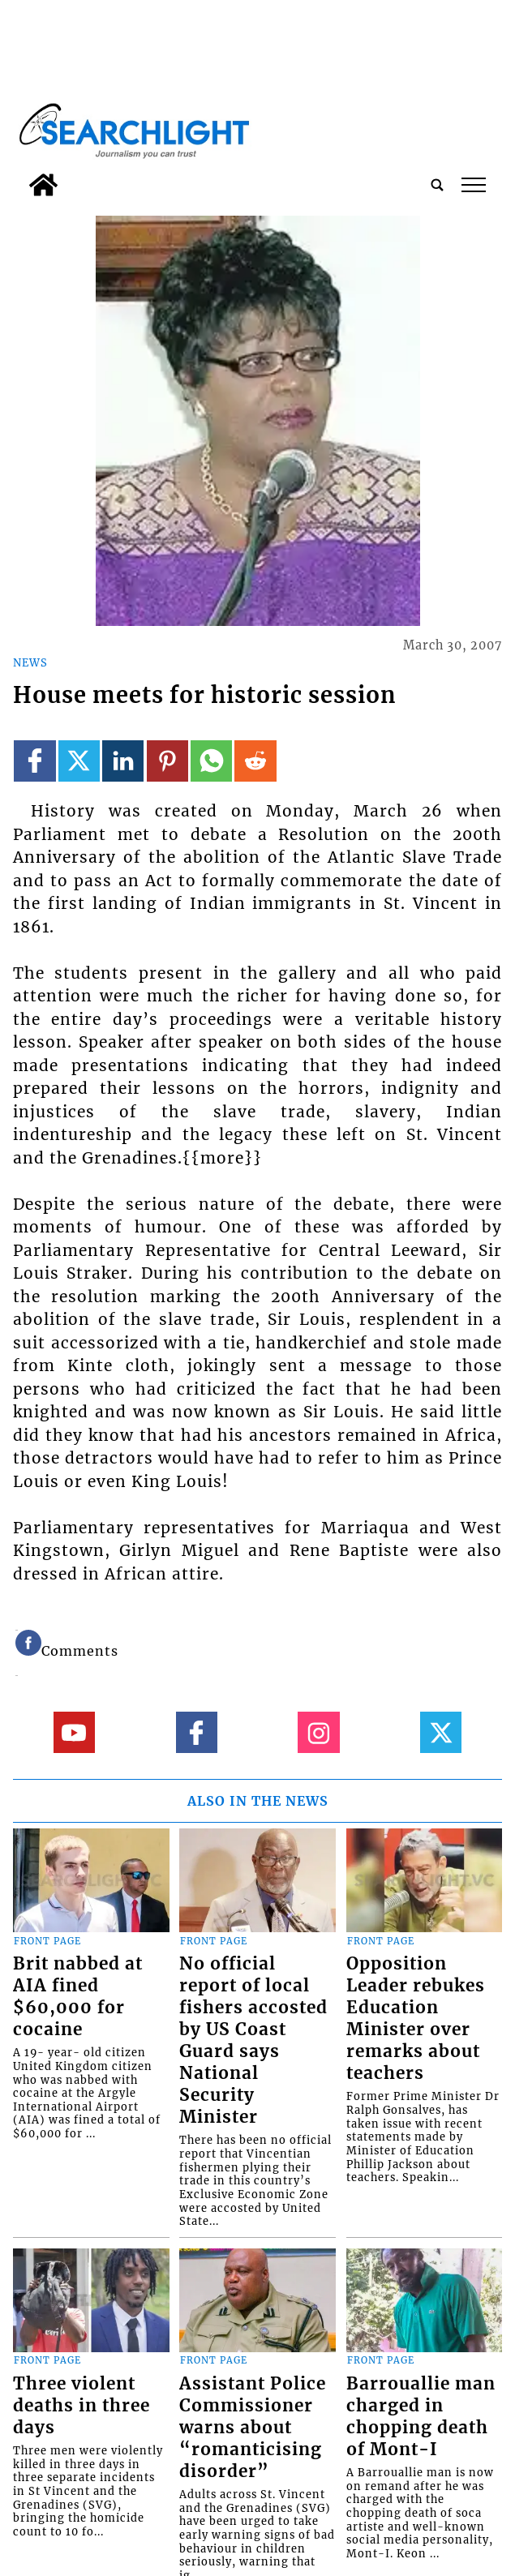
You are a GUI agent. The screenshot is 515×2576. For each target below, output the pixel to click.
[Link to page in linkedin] (123, 761)
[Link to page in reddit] (255, 761)
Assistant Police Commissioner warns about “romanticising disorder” (252, 2427)
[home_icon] (43, 184)
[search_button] (437, 184)
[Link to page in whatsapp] (211, 761)
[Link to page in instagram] (318, 1732)
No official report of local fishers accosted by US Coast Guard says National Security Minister (253, 2040)
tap (473, 185)
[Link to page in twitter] (79, 761)
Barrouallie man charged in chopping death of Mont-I (421, 2416)
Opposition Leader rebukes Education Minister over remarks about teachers (415, 2018)
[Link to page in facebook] (34, 761)
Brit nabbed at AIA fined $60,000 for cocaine (78, 1996)
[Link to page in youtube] (74, 1732)
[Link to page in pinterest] (167, 761)
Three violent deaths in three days (81, 2405)
